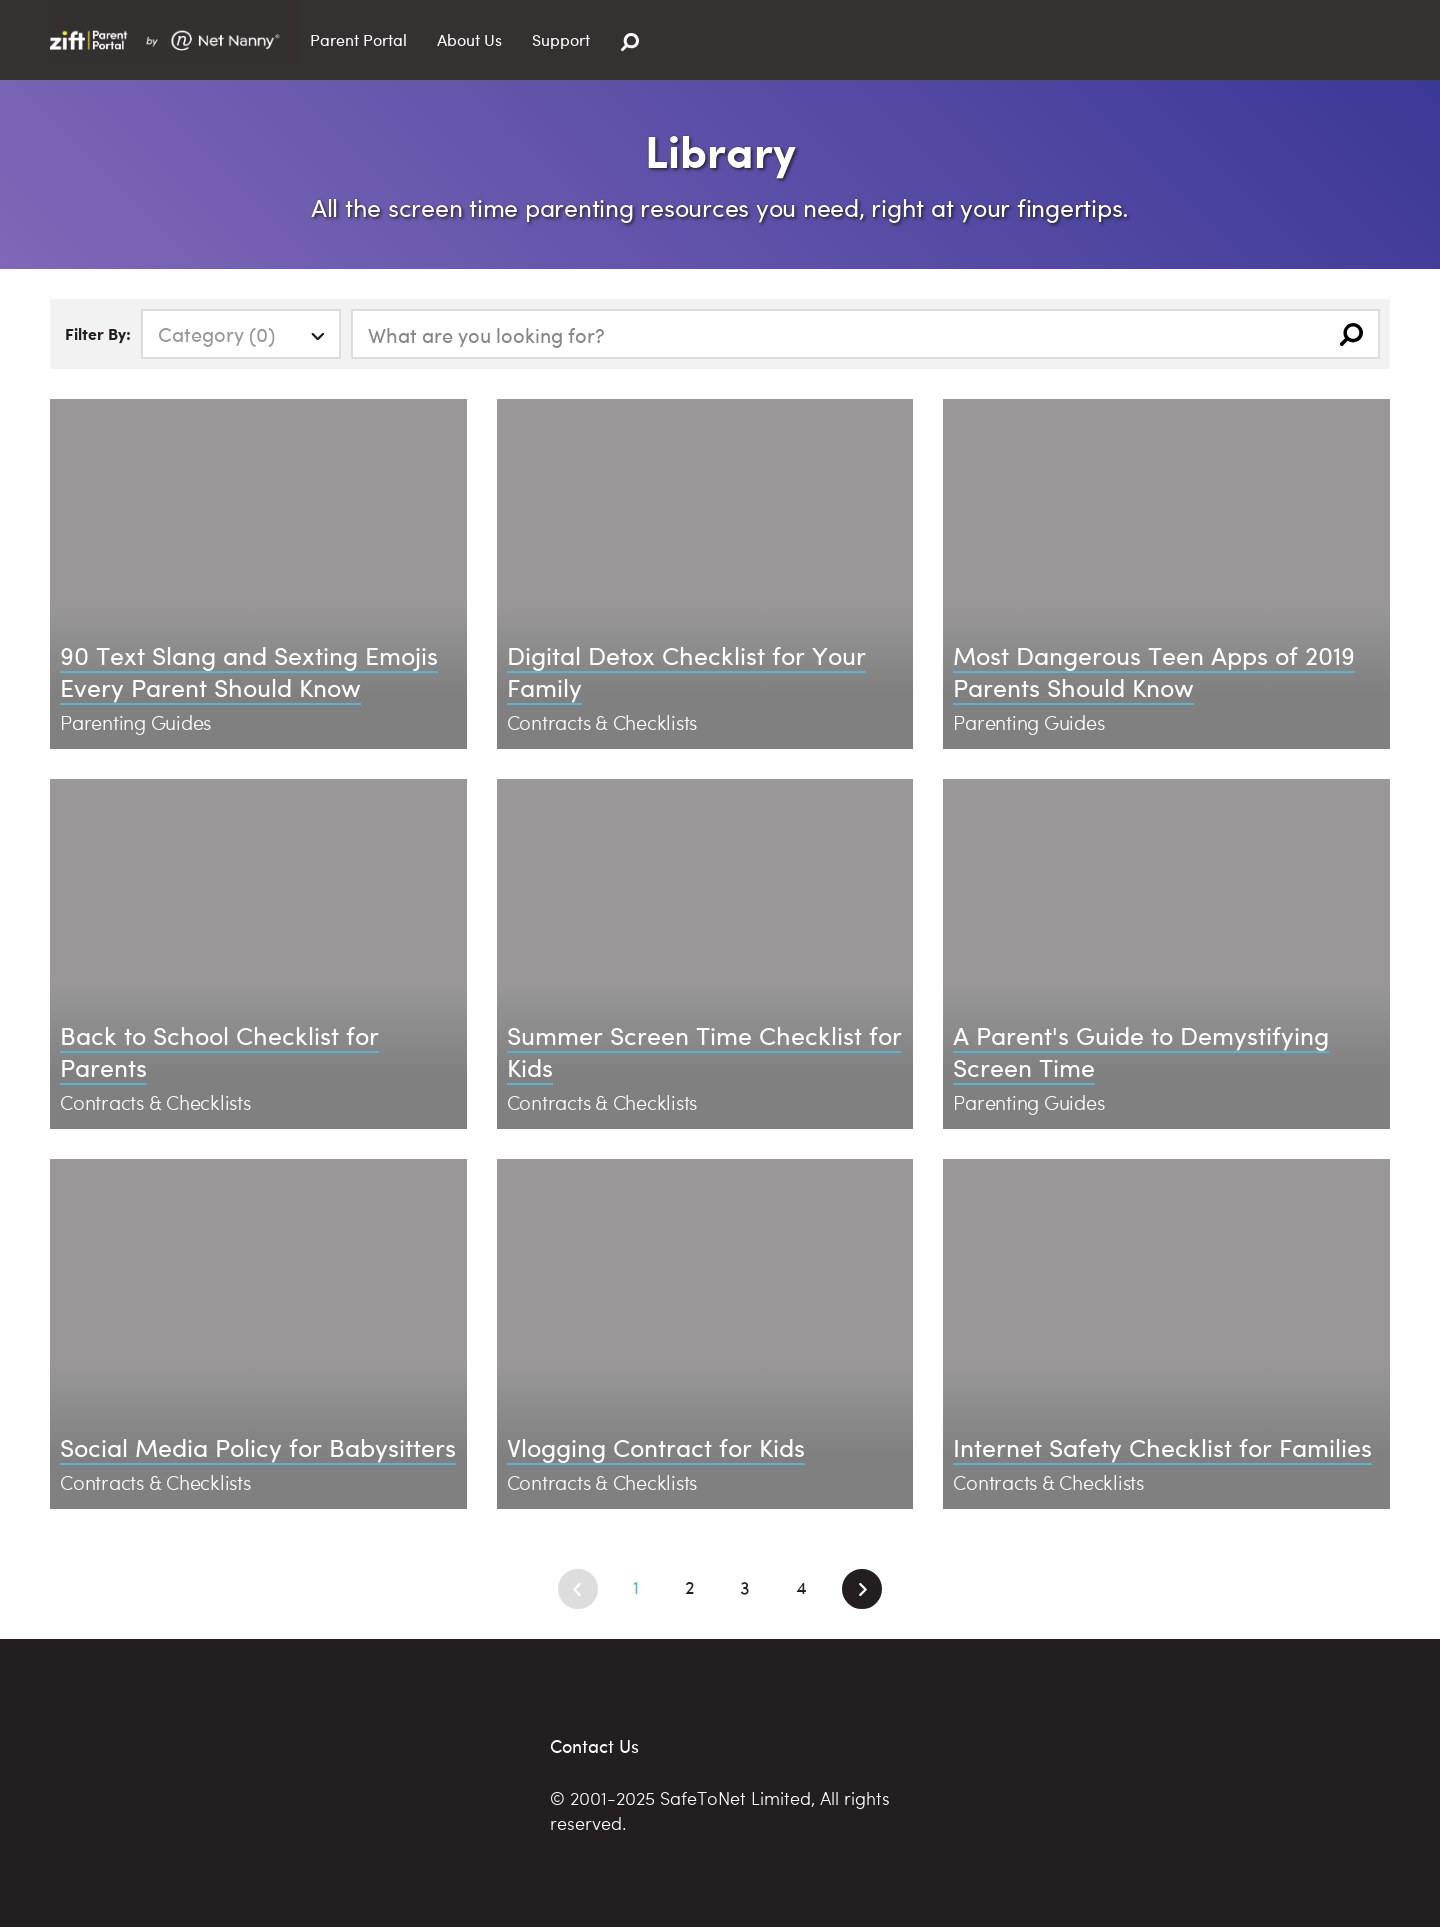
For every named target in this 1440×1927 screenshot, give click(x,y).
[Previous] (578, 1589)
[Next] (862, 1589)
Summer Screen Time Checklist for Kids (704, 1051)
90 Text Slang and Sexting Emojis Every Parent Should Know (249, 671)
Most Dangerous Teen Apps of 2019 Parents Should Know (1154, 671)
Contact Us (594, 1745)
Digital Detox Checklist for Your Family (686, 671)
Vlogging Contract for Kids (656, 1446)
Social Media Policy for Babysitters (258, 1446)
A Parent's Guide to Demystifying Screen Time (1141, 1051)
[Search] (630, 42)
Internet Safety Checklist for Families (1162, 1446)
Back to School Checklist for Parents (219, 1051)
